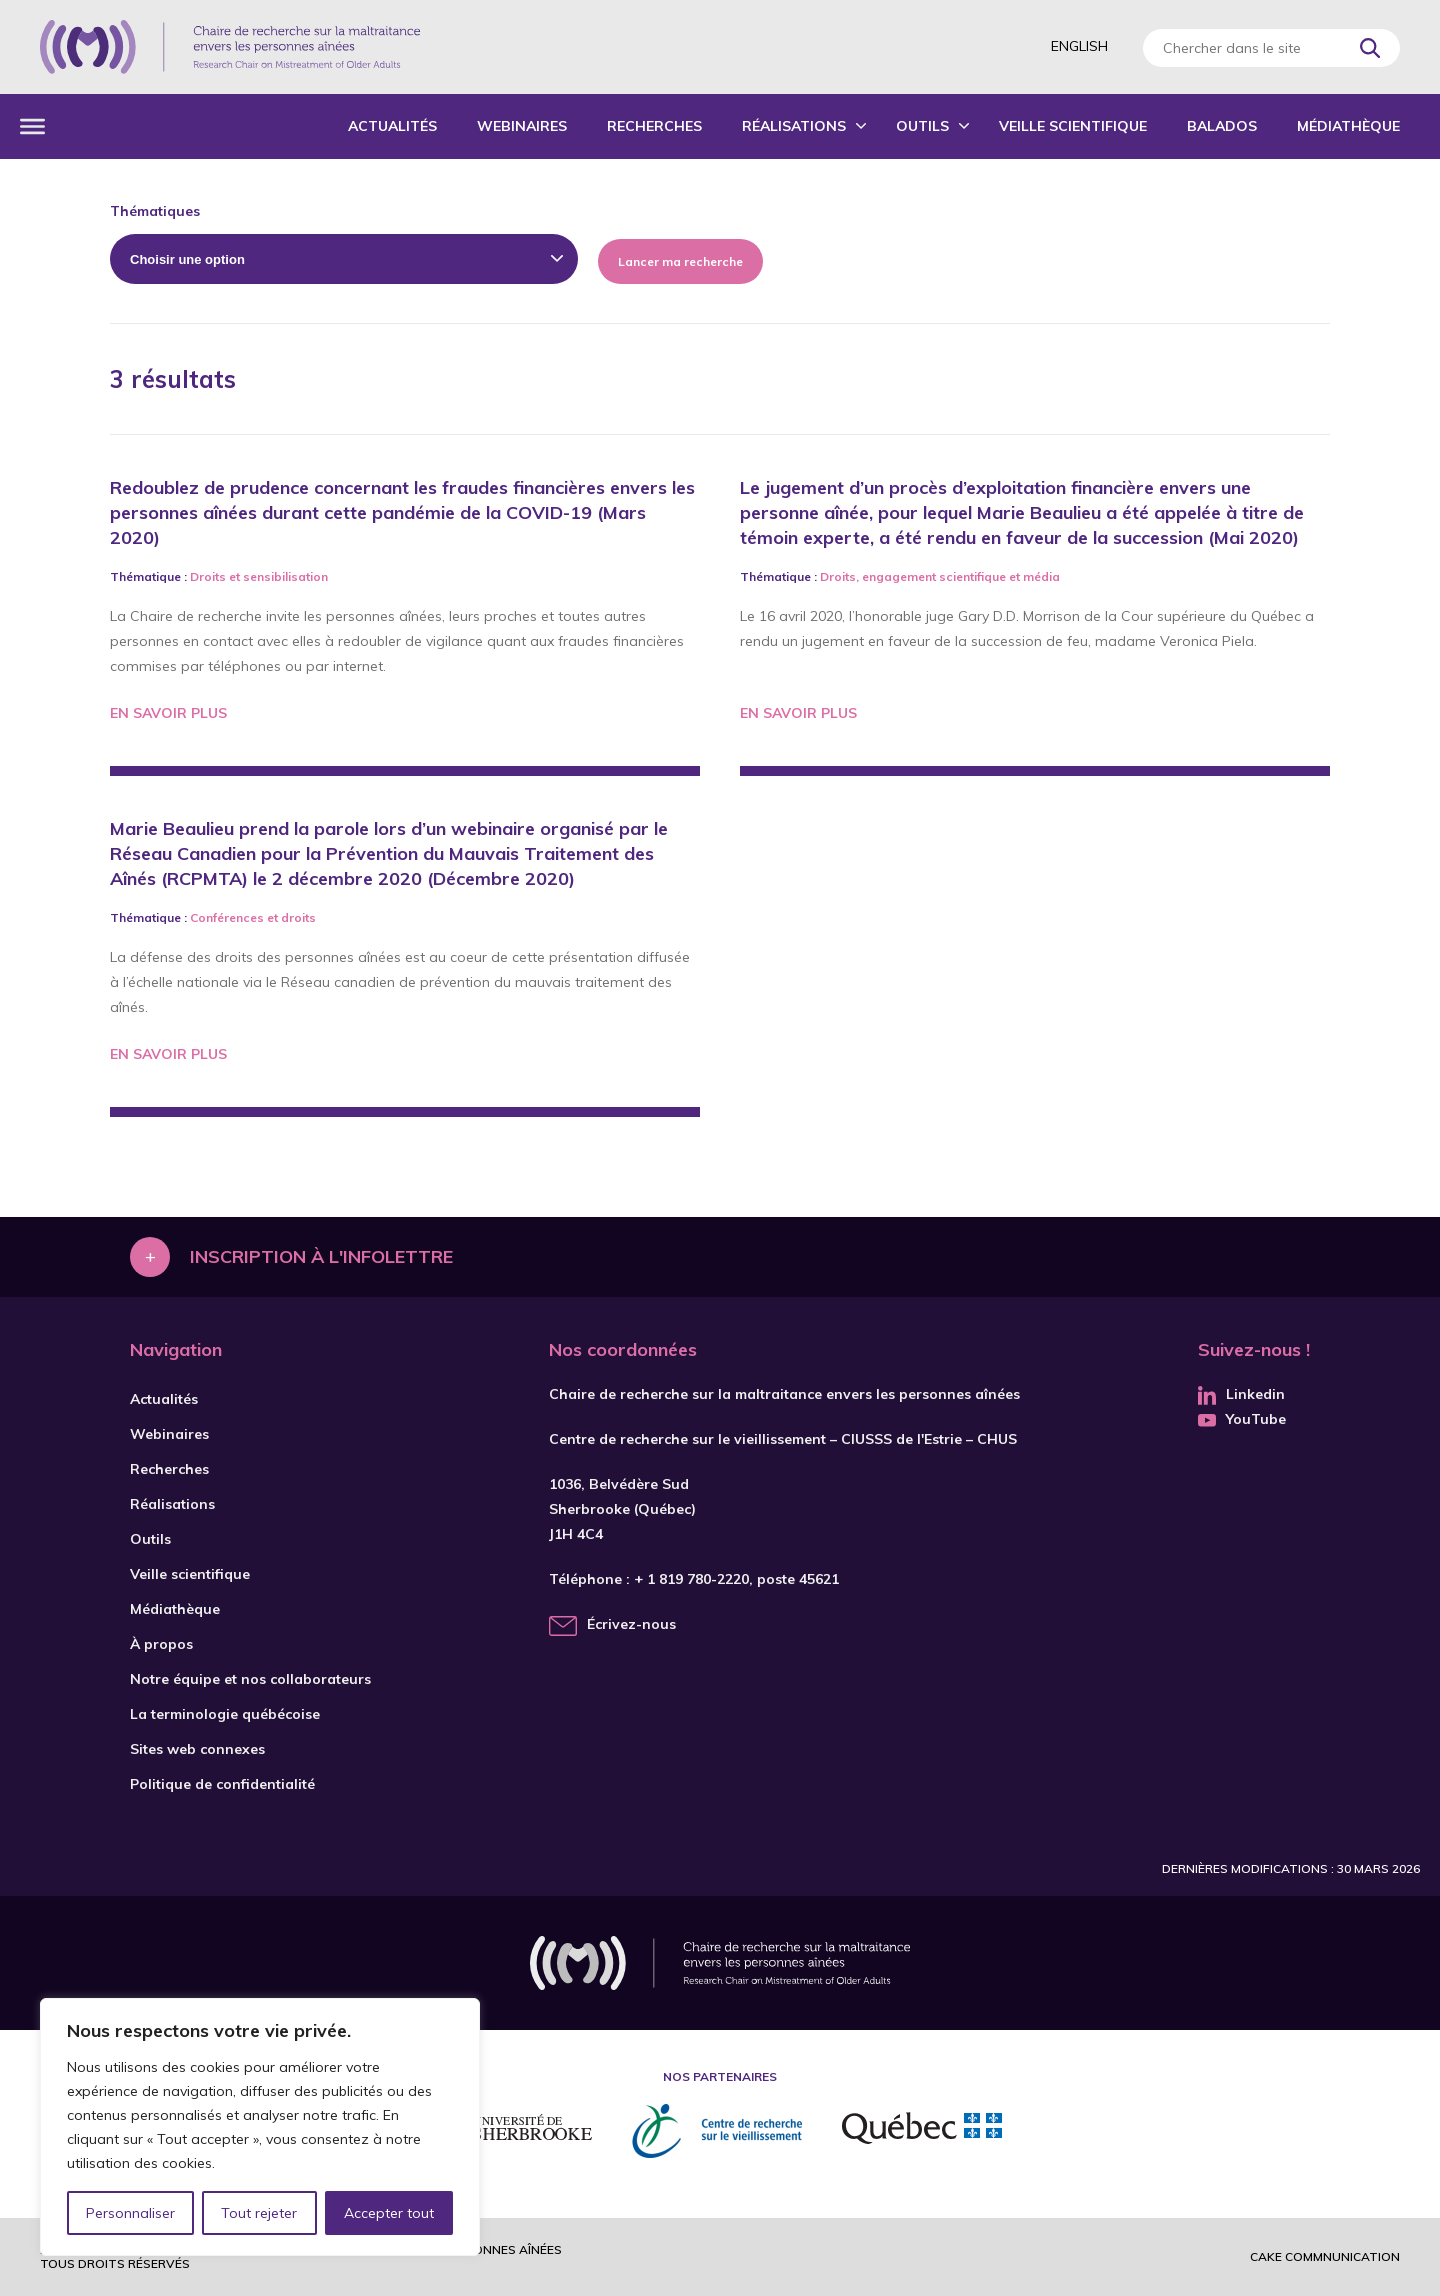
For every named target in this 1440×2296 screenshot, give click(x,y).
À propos (161, 1644)
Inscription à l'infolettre (321, 1256)
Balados (1222, 126)
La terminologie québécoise (225, 1714)
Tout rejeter (259, 2213)
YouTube (1242, 1419)
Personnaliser (130, 2213)
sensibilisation (285, 576)
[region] (260, 2127)
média (1041, 576)
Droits (208, 576)
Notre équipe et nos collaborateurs (250, 1679)
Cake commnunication (1325, 2256)
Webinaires (522, 126)
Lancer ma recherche (680, 261)
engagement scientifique (934, 576)
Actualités (392, 126)
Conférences (227, 917)
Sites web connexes (197, 1749)
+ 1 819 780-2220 (691, 1579)
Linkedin (1241, 1394)
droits (298, 917)
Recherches (654, 126)
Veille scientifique (1073, 126)
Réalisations (794, 126)
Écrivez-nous (631, 1624)
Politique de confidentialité (222, 1784)
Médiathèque (1348, 126)
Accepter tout (389, 2213)
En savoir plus (168, 713)
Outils (922, 126)
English (1079, 46)
